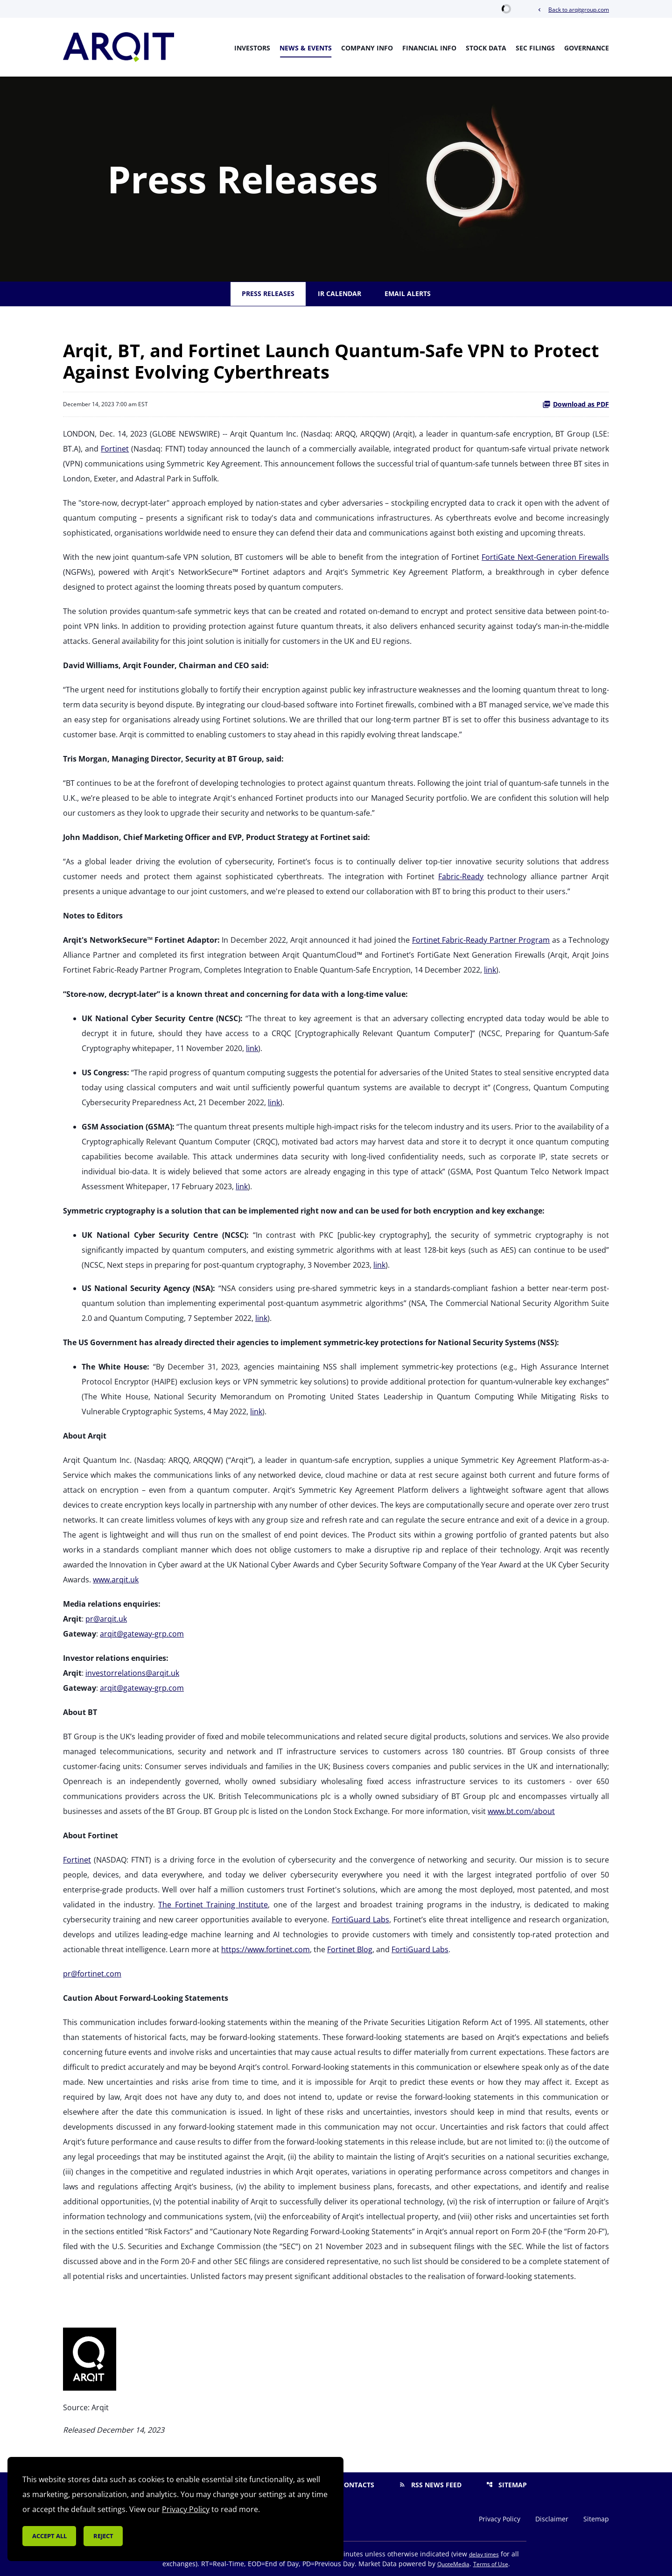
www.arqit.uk (116, 1579)
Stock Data (486, 47)
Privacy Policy (499, 2519)
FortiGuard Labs (360, 1919)
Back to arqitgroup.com (572, 10)
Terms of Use (490, 2564)
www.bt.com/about (521, 1811)
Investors (252, 47)
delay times (484, 2554)
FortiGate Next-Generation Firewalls (545, 557)
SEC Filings (535, 47)
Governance (586, 47)
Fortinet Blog (349, 1949)
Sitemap (506, 2484)
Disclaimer (551, 2519)
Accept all (49, 2536)
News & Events (306, 47)
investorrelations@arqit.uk (132, 1673)
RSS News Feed (430, 2484)
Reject (103, 2536)
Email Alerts (408, 293)
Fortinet (115, 449)
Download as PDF (575, 404)
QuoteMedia (453, 2564)
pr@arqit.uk (106, 1619)
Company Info (367, 47)
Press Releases (268, 293)
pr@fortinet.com (92, 1974)
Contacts (351, 2484)
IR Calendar (339, 293)
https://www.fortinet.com (265, 1949)
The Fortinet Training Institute (213, 1904)
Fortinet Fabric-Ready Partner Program (481, 940)
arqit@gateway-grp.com (142, 1634)
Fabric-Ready (460, 876)
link (490, 970)
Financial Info (429, 47)
